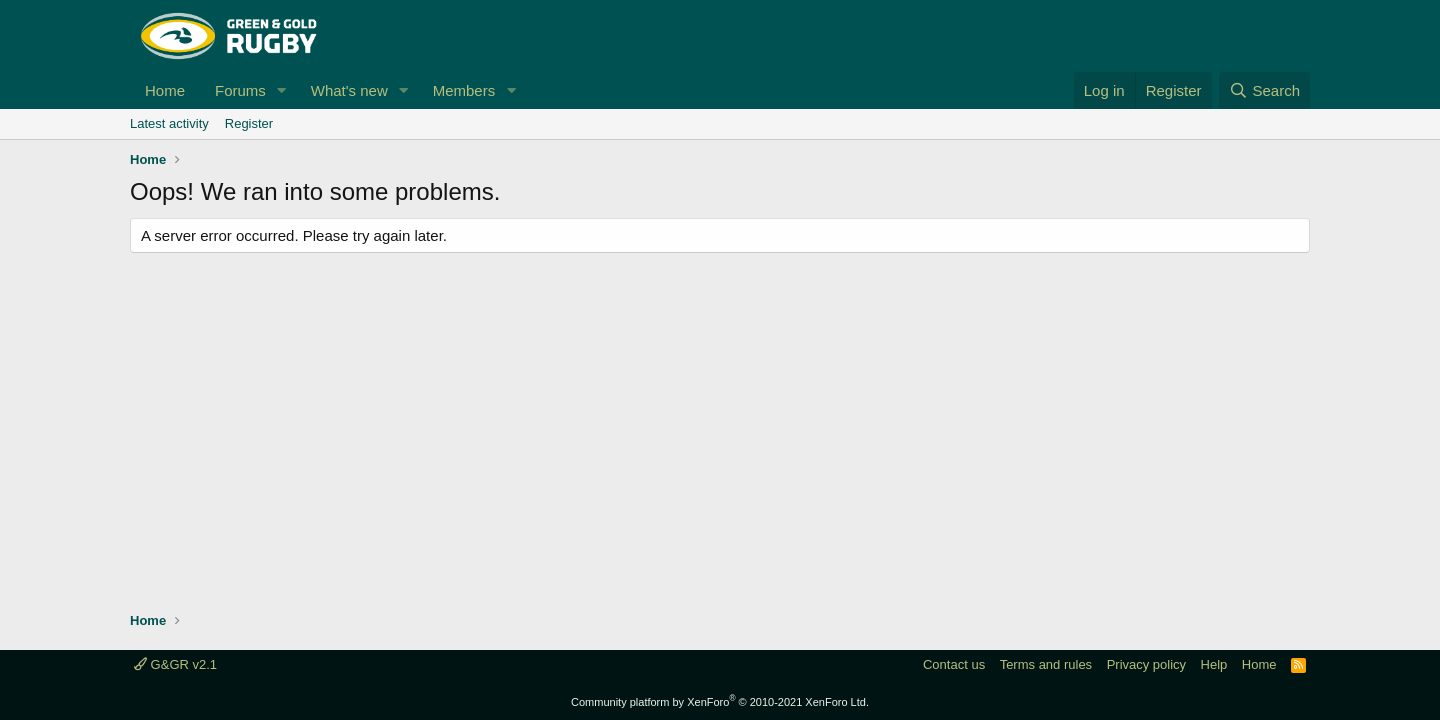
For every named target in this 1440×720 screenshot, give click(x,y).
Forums (240, 90)
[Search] (1264, 90)
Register (249, 123)
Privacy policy (1146, 664)
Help (1214, 664)
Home (165, 90)
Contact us (954, 664)
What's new (349, 90)
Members (464, 90)
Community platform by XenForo (720, 702)
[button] (282, 90)
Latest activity (169, 123)
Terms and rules (1046, 664)
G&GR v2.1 (175, 664)
